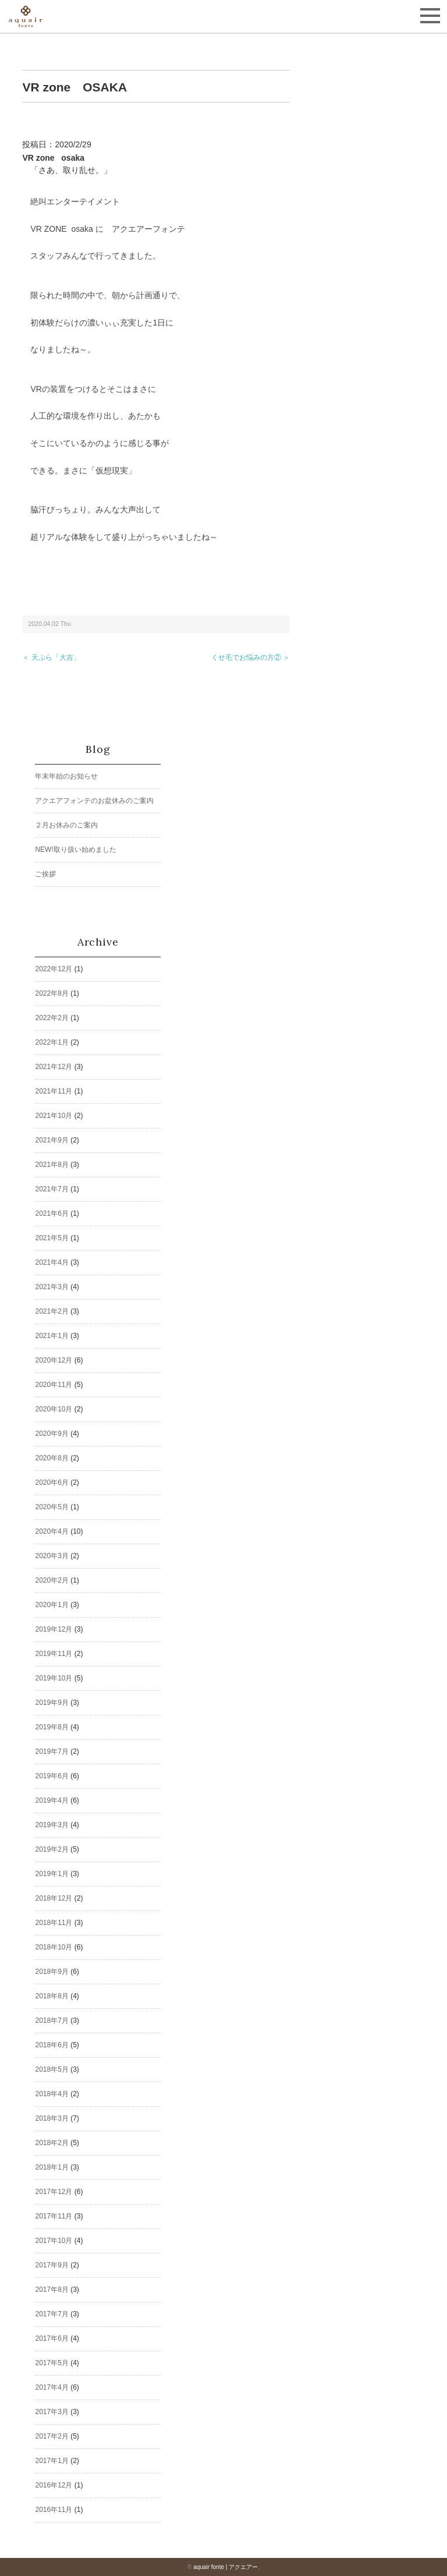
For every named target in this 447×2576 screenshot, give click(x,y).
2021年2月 (51, 1311)
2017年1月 (51, 2461)
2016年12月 (53, 2485)
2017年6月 (51, 2338)
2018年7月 (51, 2020)
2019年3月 (51, 1825)
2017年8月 (51, 2289)
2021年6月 (51, 1213)
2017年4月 (51, 2387)
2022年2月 (51, 1018)
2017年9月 (51, 2265)
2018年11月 (53, 1923)
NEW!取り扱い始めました (75, 849)
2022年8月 (51, 993)
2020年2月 (51, 1580)
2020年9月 (51, 1433)
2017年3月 (51, 2412)
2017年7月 (51, 2314)
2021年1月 (51, 1336)
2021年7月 (51, 1189)
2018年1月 (51, 2167)
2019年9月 (51, 1703)
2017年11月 (53, 2216)
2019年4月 (51, 1800)
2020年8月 (51, 1458)
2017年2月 (51, 2436)
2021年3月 (51, 1287)
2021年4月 (51, 1262)
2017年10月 (53, 2241)
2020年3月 (51, 1556)
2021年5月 (51, 1238)
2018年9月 (51, 1972)
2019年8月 (51, 1727)
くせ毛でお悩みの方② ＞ (250, 657)
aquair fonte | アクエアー (225, 2567)
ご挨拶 (45, 874)
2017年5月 (51, 2363)
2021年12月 (53, 1067)
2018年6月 (51, 2045)
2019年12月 (53, 1629)
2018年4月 (51, 2094)
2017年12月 (53, 2192)
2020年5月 (51, 1507)
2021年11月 (53, 1091)
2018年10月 (53, 1947)
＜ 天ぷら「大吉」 (51, 657)
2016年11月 (53, 2510)
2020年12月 (53, 1360)
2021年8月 (51, 1164)
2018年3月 (51, 2118)
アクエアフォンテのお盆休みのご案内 (94, 801)
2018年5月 (51, 2069)
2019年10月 (53, 1678)
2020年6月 (51, 1482)
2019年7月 (51, 1751)
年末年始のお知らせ (66, 776)
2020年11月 (53, 1385)
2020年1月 (51, 1605)
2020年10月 (53, 1409)
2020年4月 (51, 1531)
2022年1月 (51, 1042)
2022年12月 (53, 969)
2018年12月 (53, 1898)
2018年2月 (51, 2143)
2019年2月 (51, 1849)
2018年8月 (51, 1996)
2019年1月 (51, 1874)
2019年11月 (53, 1654)
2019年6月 (51, 1776)
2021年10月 (53, 1116)
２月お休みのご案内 (66, 825)
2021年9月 (51, 1140)
